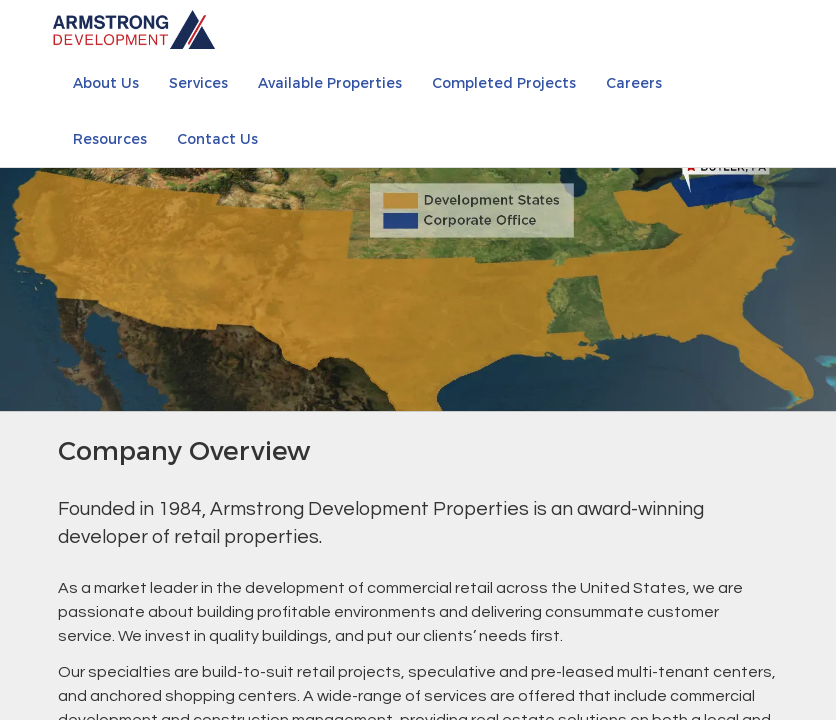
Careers (634, 82)
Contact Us (217, 138)
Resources (110, 138)
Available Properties (330, 82)
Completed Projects (504, 82)
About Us (106, 82)
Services (198, 82)
